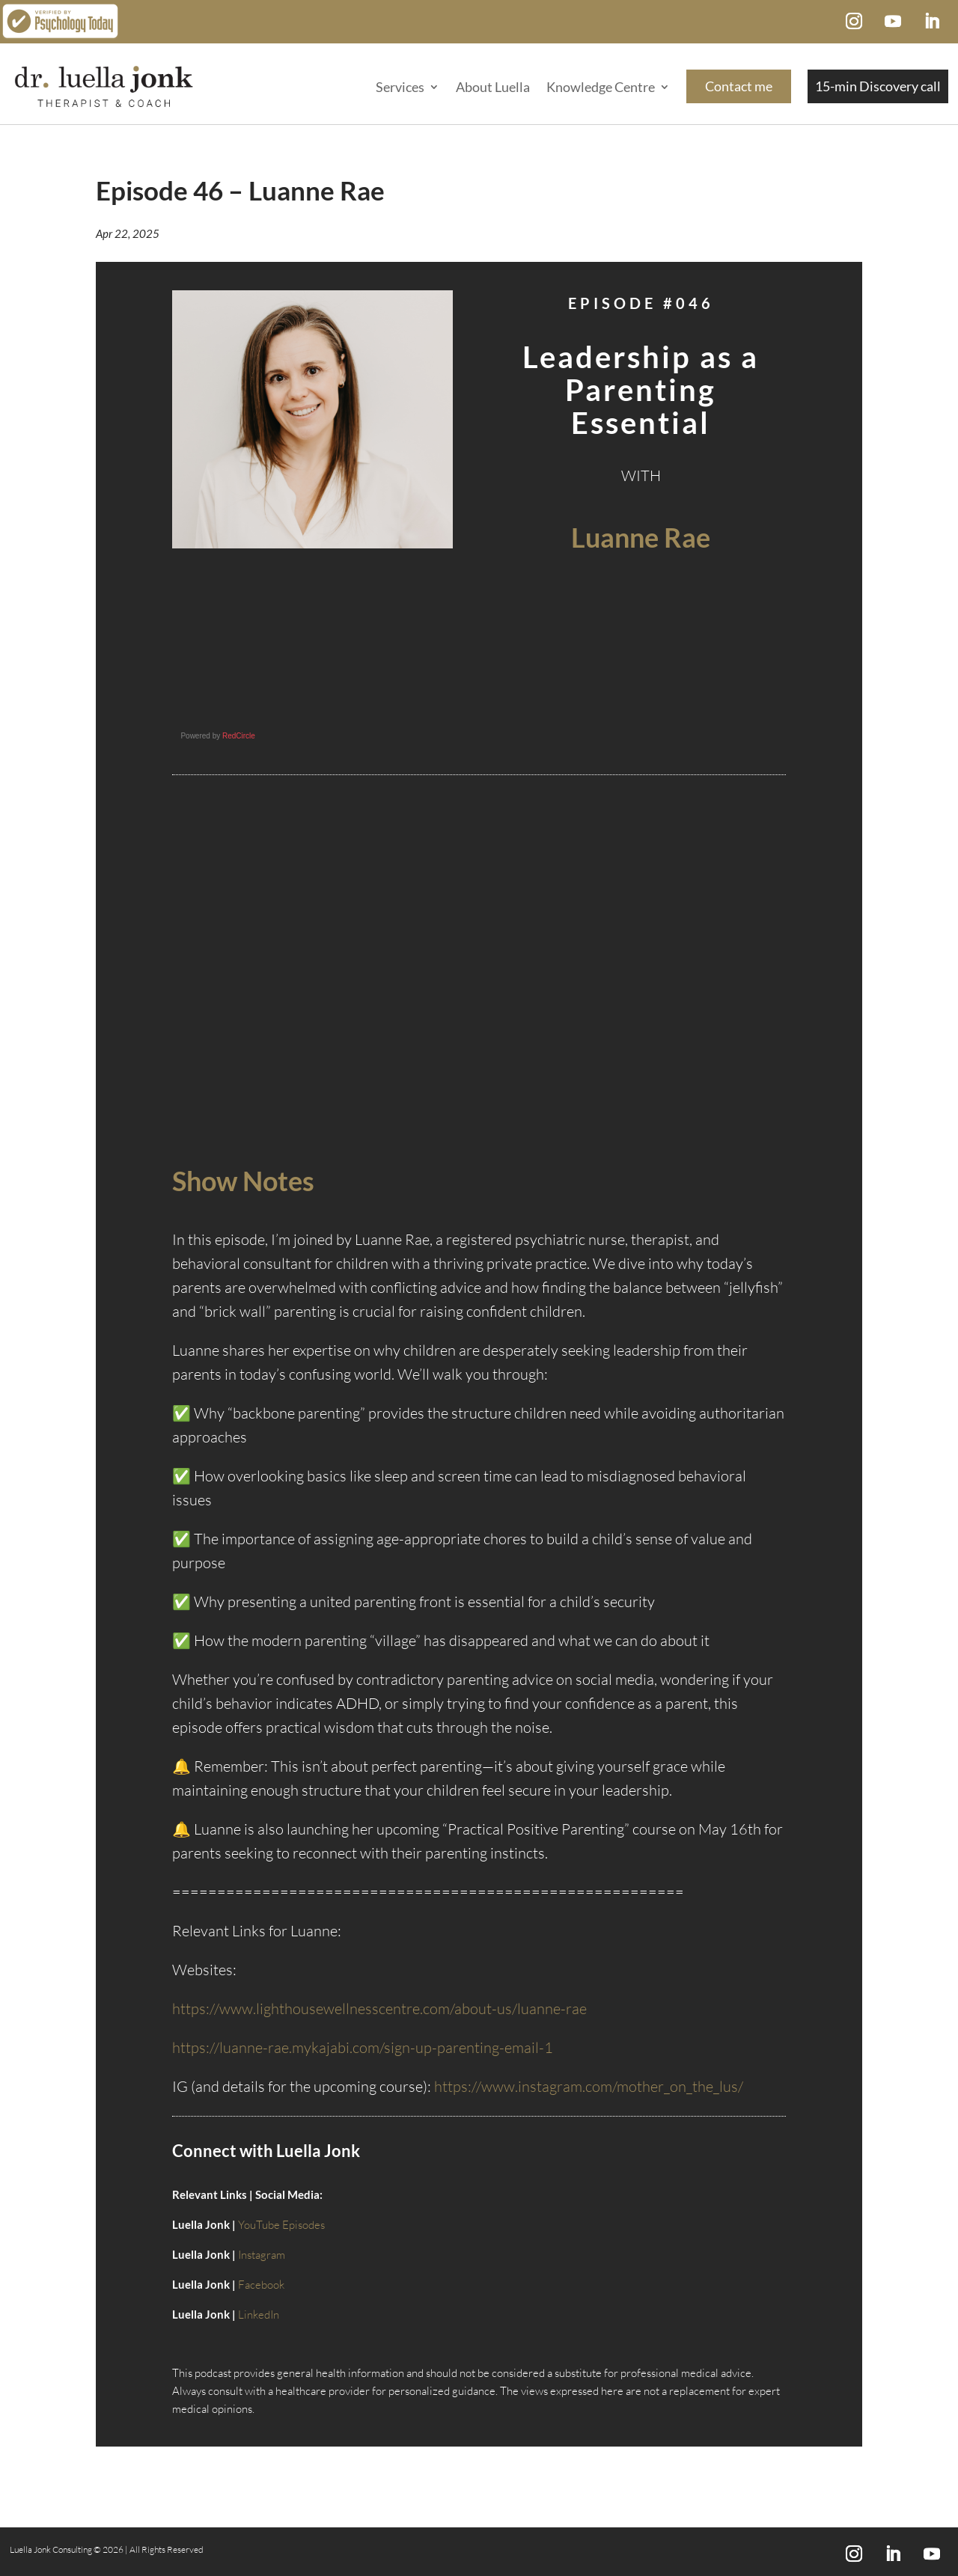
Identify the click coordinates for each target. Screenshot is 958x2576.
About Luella (493, 87)
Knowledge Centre (600, 87)
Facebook (261, 2284)
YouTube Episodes (281, 2225)
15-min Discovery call (878, 86)
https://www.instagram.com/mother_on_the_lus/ (588, 2086)
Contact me (738, 86)
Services (400, 87)
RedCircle (238, 736)
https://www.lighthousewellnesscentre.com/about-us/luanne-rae (379, 2008)
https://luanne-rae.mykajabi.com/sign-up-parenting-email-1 (362, 2047)
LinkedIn (258, 2314)
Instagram (261, 2255)
